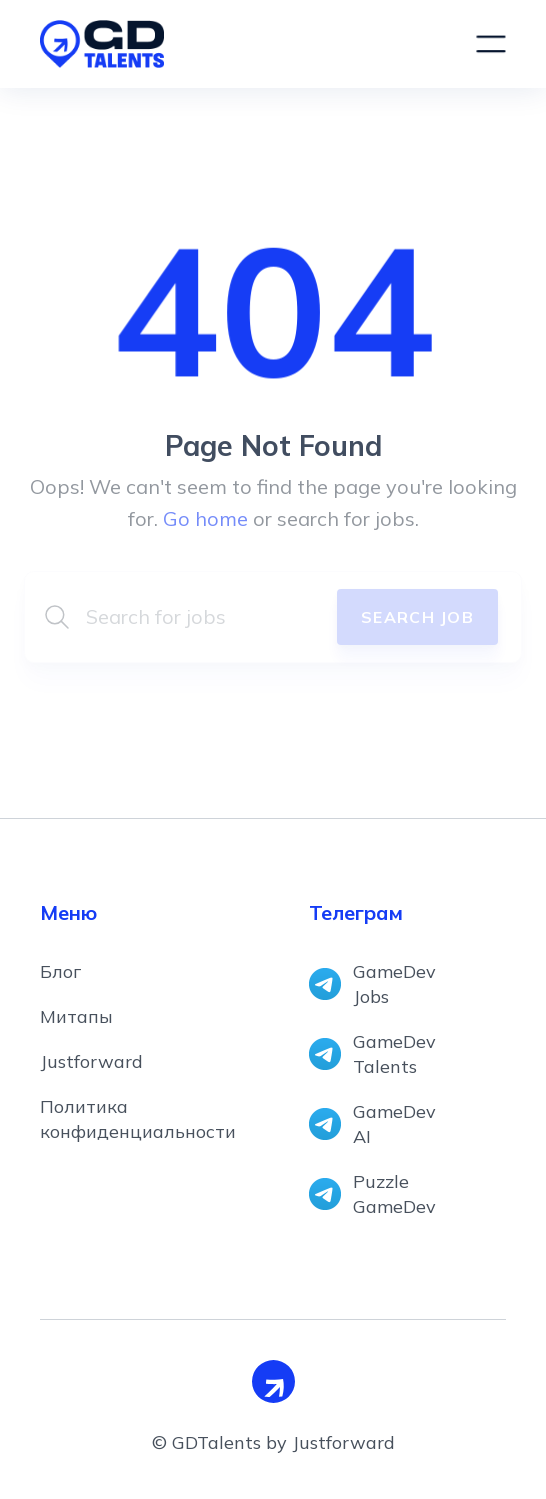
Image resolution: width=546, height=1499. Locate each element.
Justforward (91, 1061)
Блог (60, 971)
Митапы (76, 1016)
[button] (491, 44)
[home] (238, 44)
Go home (205, 518)
